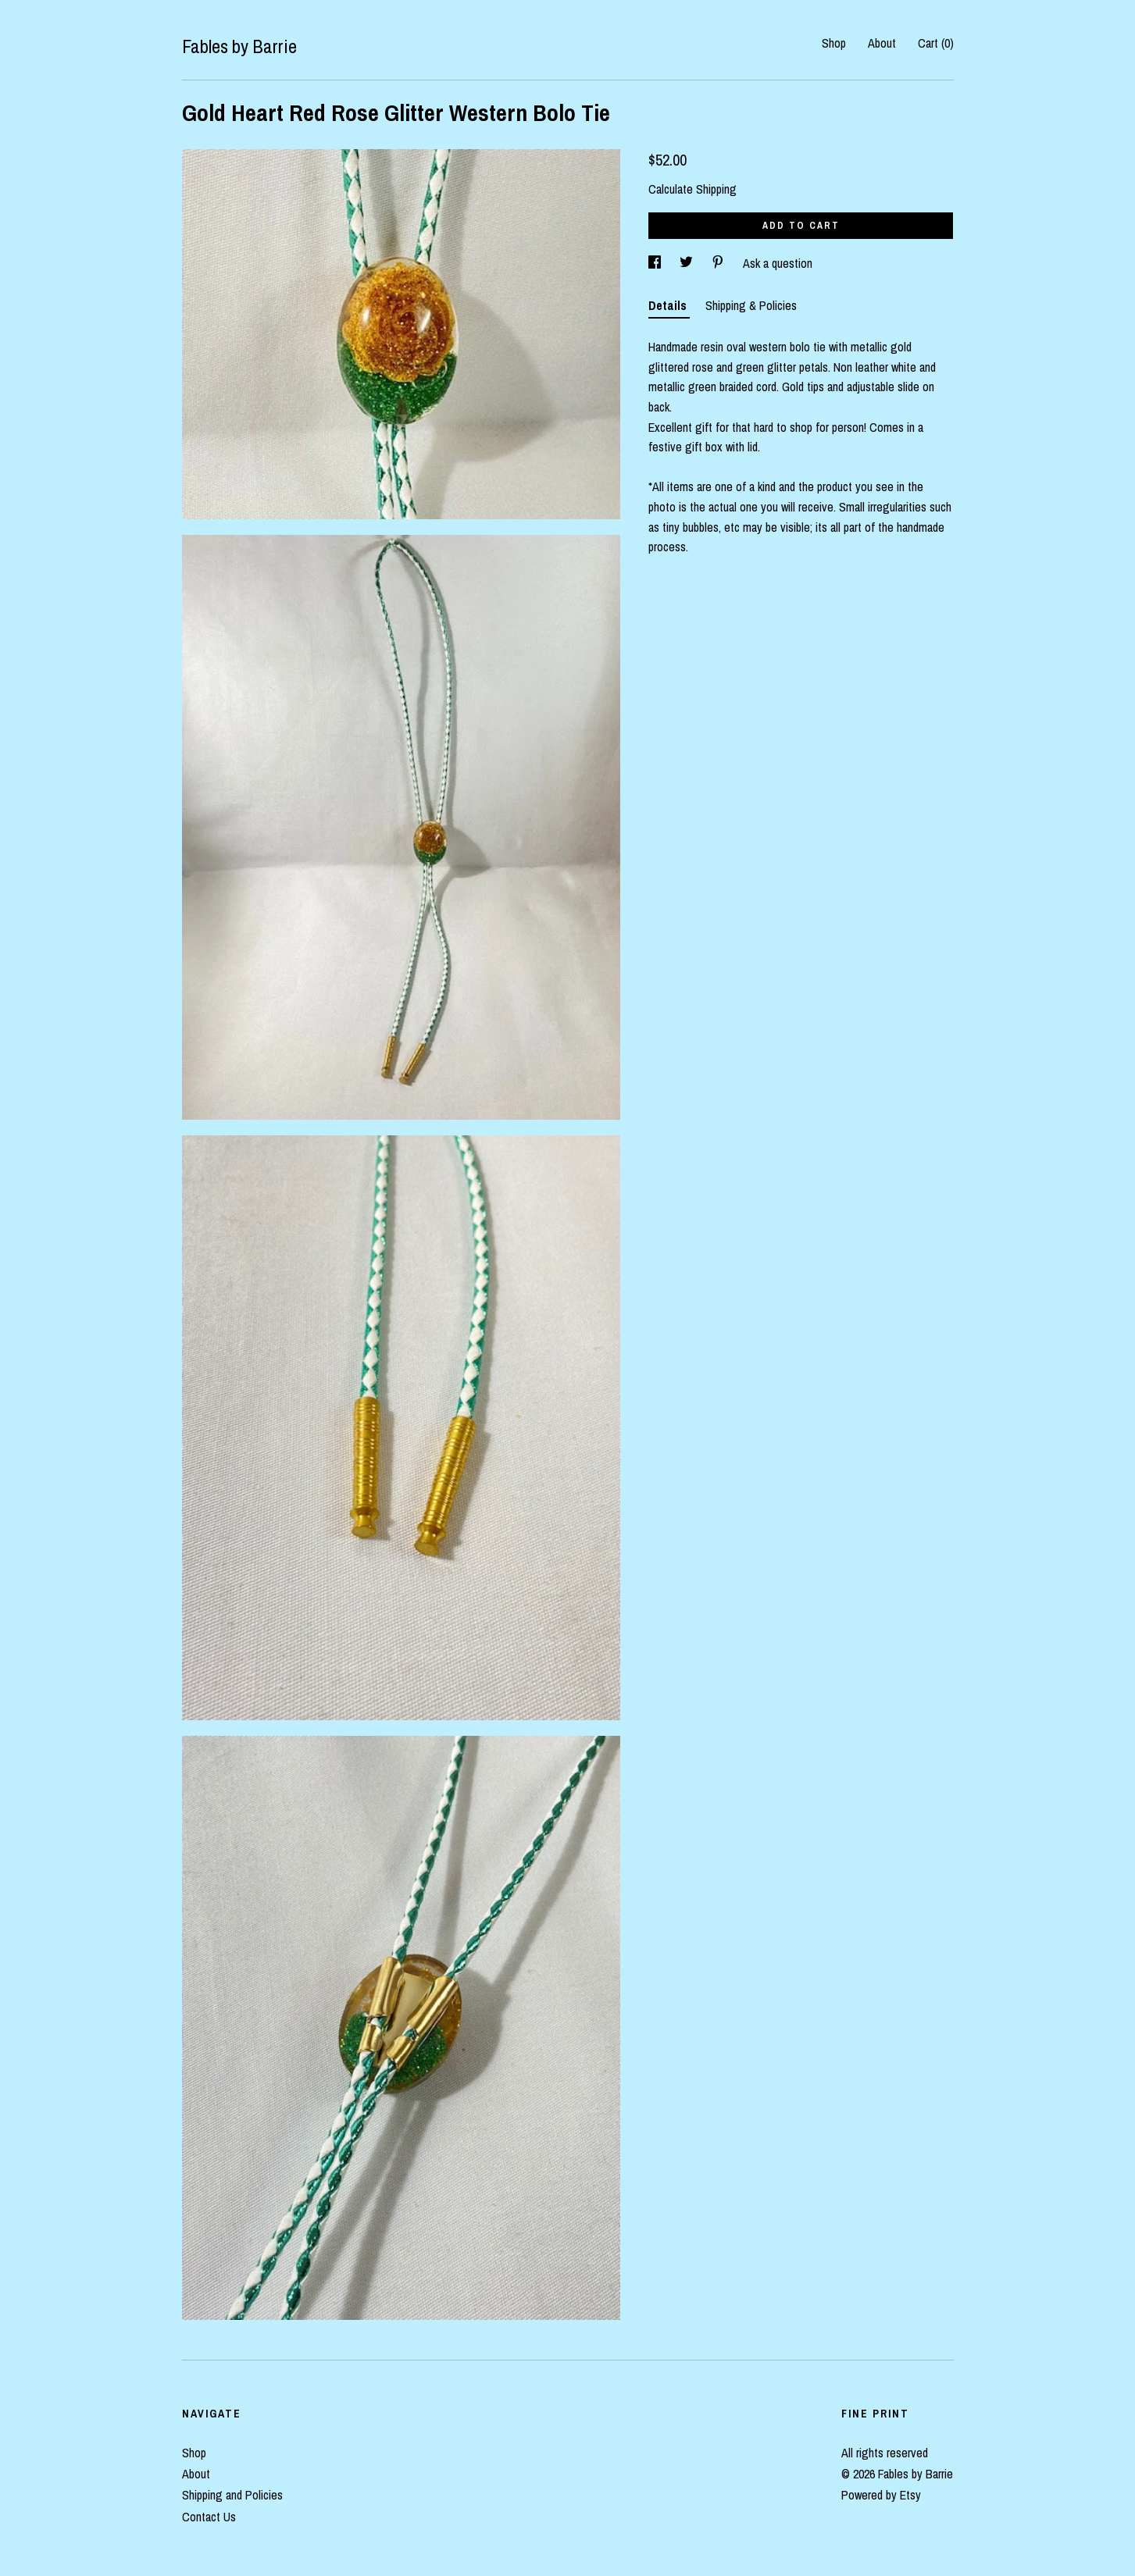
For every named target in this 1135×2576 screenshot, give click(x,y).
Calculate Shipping (692, 189)
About (882, 43)
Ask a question (777, 263)
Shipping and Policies (232, 2494)
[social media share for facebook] (656, 263)
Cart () (936, 43)
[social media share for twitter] (688, 263)
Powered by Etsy (881, 2494)
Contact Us (209, 2516)
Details (669, 305)
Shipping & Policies (751, 305)
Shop (834, 43)
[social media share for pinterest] (719, 263)
